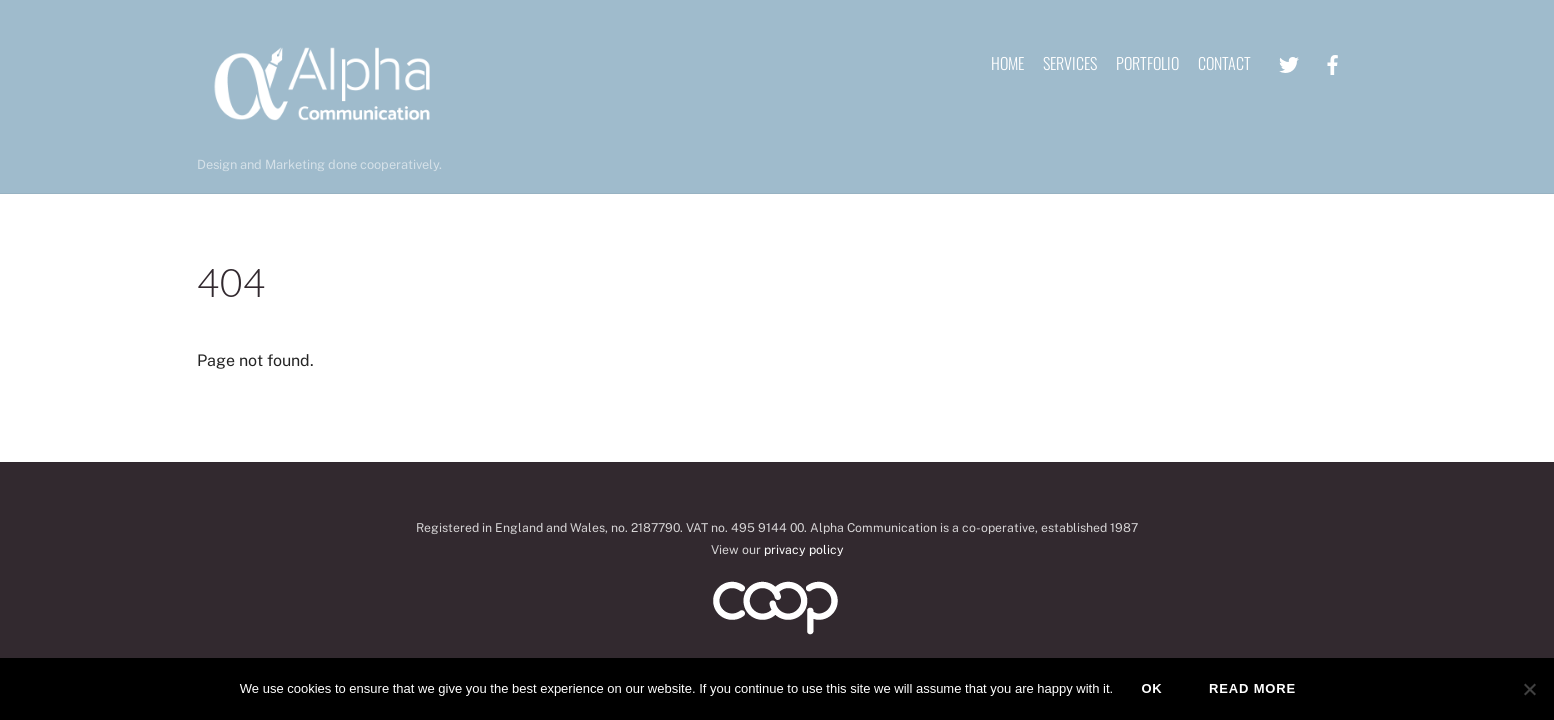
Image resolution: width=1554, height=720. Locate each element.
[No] (1529, 689)
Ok (1151, 688)
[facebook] (1333, 63)
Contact (1224, 63)
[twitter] (1289, 63)
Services (1070, 63)
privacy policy (804, 549)
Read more (1252, 688)
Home (1007, 63)
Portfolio (1147, 63)
